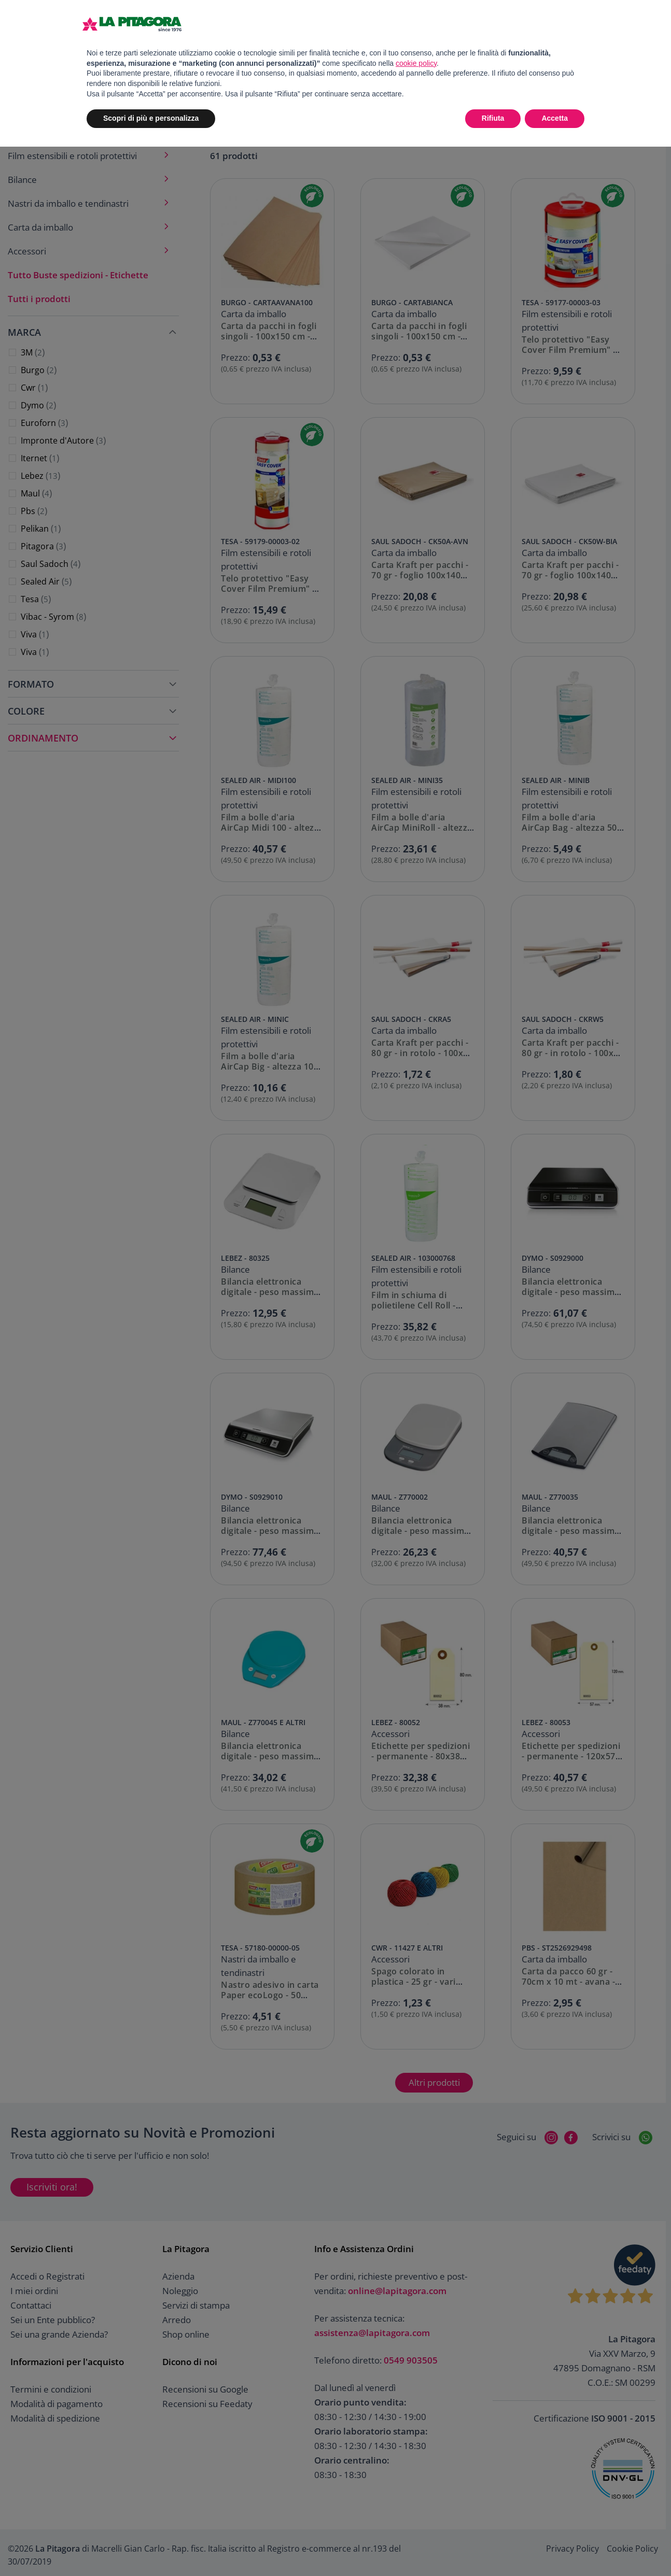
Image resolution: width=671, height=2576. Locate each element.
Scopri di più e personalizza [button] (151, 118)
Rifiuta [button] (493, 118)
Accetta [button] (554, 118)
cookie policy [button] (416, 63)
